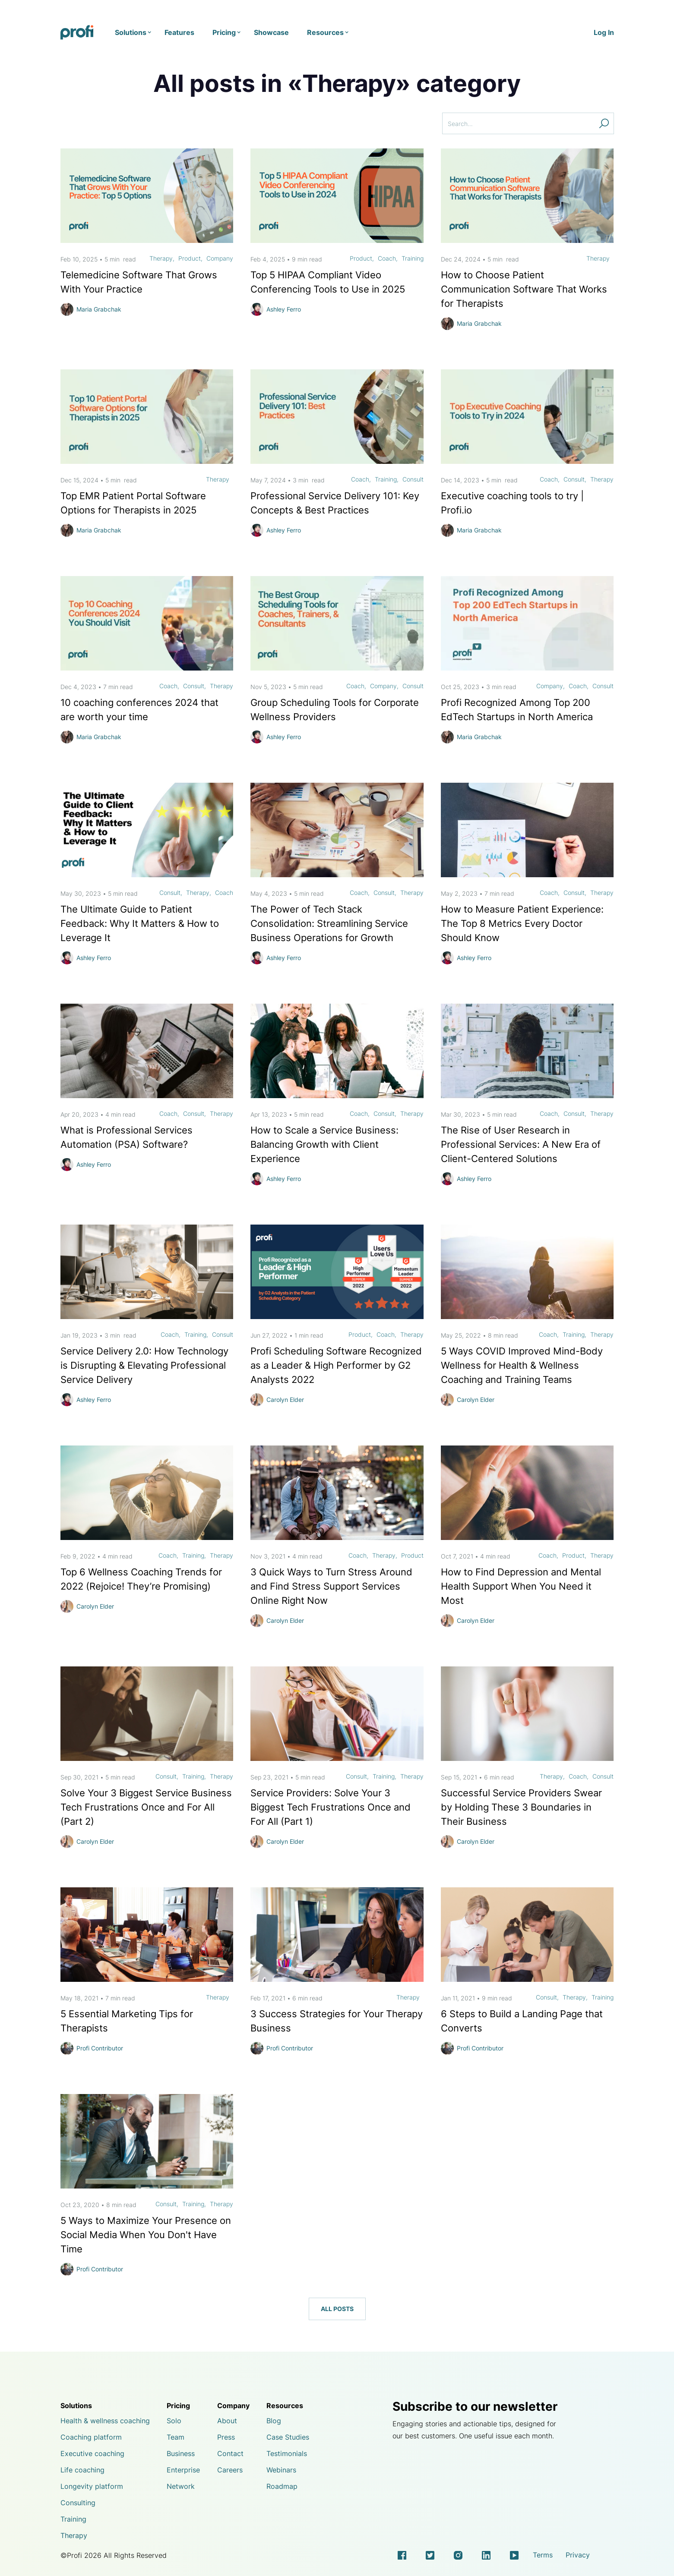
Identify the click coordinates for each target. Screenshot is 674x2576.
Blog (273, 2420)
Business (181, 2453)
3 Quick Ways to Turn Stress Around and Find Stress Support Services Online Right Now (331, 1586)
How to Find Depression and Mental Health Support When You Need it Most (521, 1586)
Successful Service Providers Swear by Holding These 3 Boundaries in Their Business (521, 1807)
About (227, 2420)
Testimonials (286, 2453)
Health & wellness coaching (105, 2420)
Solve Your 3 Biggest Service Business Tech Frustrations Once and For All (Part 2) (146, 1807)
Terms (543, 2555)
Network (181, 2486)
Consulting (77, 2502)
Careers (230, 2470)
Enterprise (183, 2470)
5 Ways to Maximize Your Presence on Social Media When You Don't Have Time (145, 2234)
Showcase (271, 32)
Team (175, 2437)
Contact (230, 2453)
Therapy (161, 258)
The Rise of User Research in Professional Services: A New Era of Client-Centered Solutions (521, 1144)
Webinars (281, 2470)
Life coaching (82, 2470)
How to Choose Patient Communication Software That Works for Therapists (524, 289)
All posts (337, 2308)
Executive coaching (92, 2453)
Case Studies (287, 2437)
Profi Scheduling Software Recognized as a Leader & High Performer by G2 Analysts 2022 (336, 1365)
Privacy (578, 2555)
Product (189, 258)
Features (179, 32)
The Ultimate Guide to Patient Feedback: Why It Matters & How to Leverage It (139, 923)
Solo (174, 2420)
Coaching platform (91, 2437)
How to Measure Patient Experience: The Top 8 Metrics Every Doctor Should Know (522, 923)
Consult (413, 479)
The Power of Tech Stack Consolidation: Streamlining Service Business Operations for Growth (329, 923)
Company (219, 258)
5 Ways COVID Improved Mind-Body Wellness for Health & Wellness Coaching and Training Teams (522, 1365)
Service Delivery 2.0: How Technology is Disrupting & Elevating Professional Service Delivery (144, 1365)
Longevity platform (91, 2486)
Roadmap (281, 2486)
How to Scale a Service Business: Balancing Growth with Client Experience (324, 1144)
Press (226, 2437)
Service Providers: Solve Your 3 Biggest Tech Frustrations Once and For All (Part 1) (330, 1807)
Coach (387, 258)
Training (413, 258)
